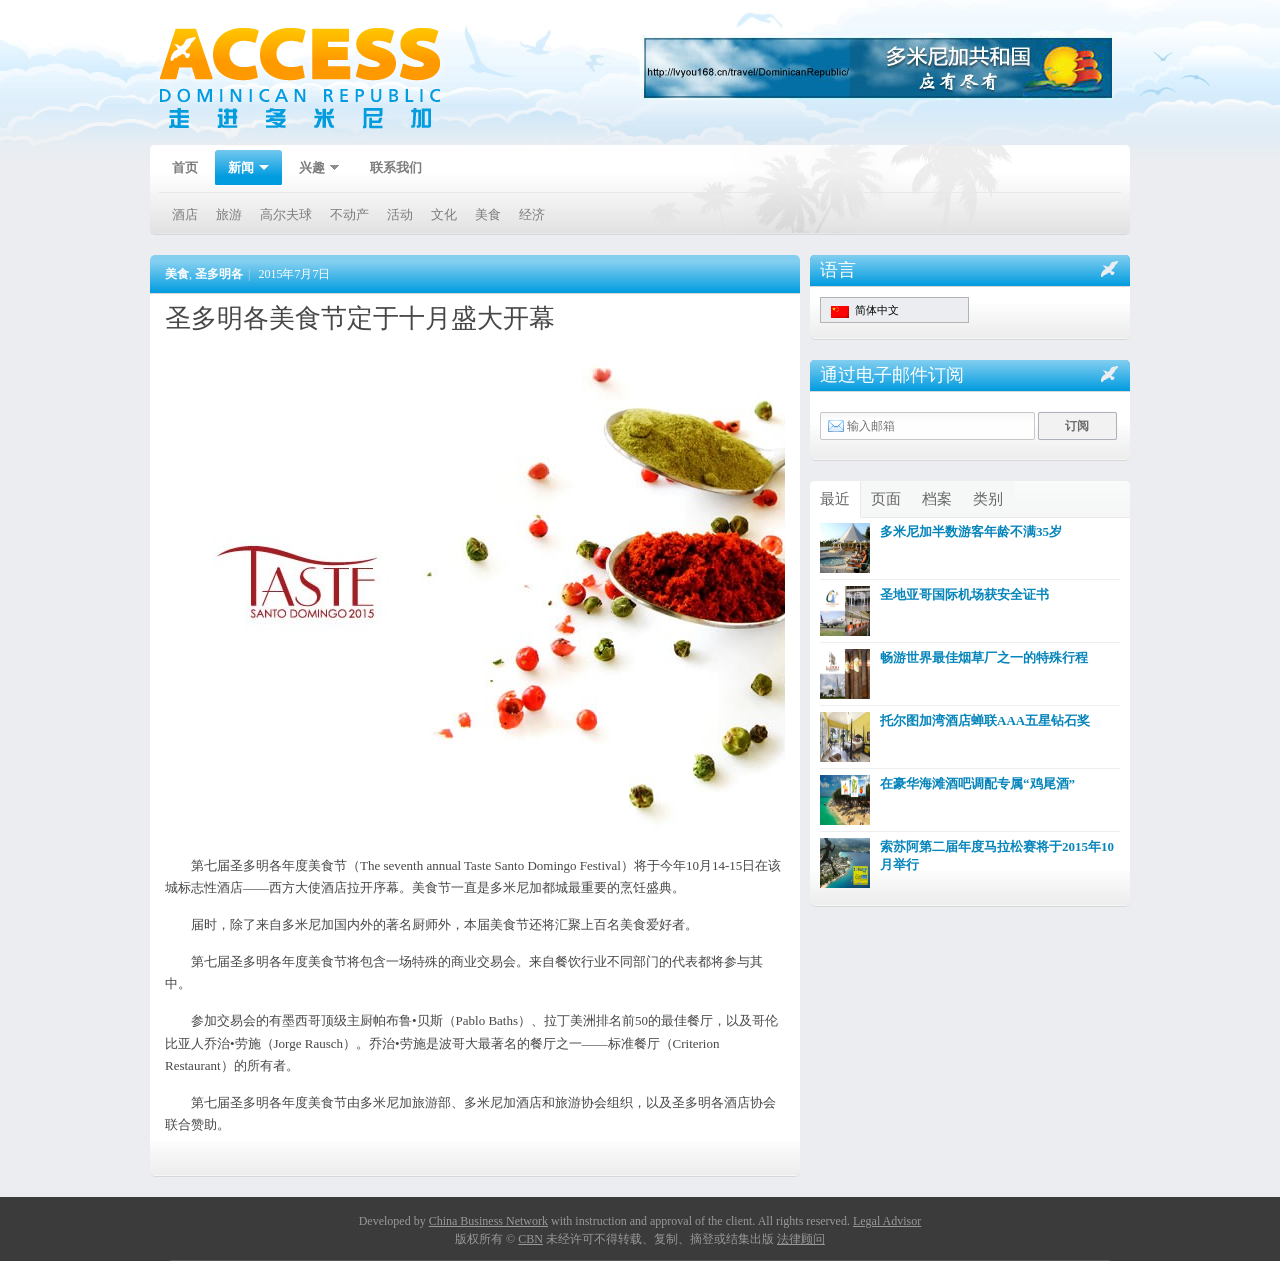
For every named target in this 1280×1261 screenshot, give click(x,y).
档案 (937, 499)
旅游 (229, 214)
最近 (835, 499)
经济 (532, 214)
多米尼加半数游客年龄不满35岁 (971, 531)
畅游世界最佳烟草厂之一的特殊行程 (984, 657)
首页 (185, 167)
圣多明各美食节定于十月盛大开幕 (360, 318)
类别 (988, 499)
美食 (488, 214)
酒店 (185, 214)
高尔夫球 (286, 214)
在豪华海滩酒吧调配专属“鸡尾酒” (977, 783)
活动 (400, 214)
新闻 (242, 169)
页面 (886, 499)
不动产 (349, 214)
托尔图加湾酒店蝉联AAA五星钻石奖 (985, 720)
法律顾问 (801, 1239)
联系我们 (396, 167)
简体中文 (865, 311)
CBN (530, 1239)
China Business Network (488, 1221)
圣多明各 (219, 274)
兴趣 (313, 169)
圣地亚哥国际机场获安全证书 (964, 594)
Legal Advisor (887, 1221)
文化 (444, 214)
